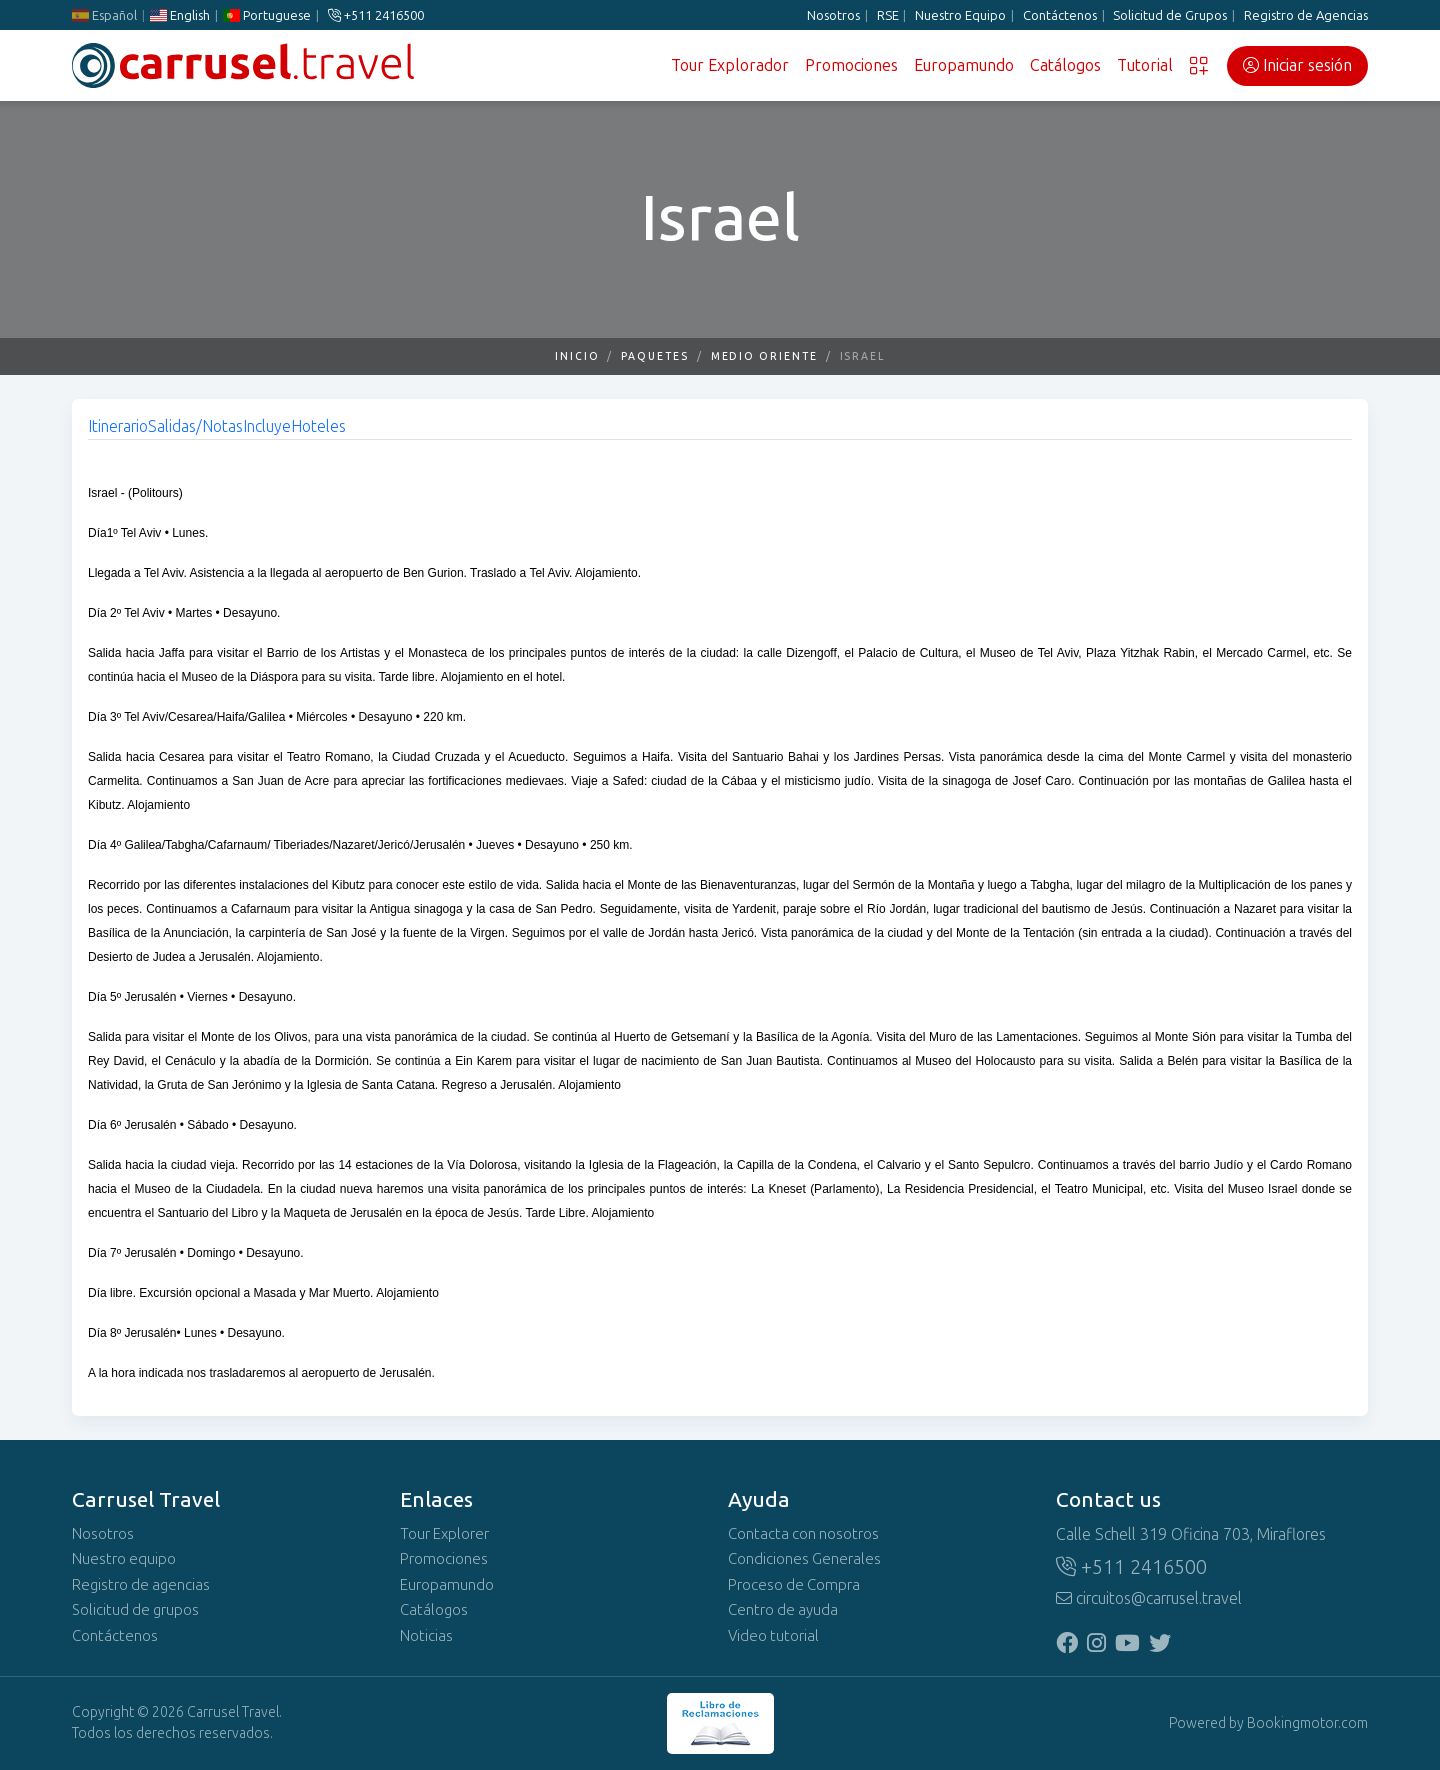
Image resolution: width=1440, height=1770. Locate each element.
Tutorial (1145, 65)
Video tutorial (773, 1636)
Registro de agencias (141, 1585)
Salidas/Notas (195, 426)
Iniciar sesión (1297, 65)
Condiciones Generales (804, 1559)
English (180, 15)
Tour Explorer (444, 1534)
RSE (888, 15)
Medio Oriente (764, 356)
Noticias (426, 1636)
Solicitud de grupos (135, 1610)
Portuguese (267, 15)
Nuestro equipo (124, 1559)
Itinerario (118, 426)
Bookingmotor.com (1307, 1723)
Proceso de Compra (794, 1585)
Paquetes (654, 356)
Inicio (577, 356)
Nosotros (833, 15)
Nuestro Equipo (960, 15)
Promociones (851, 65)
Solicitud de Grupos (1170, 15)
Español (104, 15)
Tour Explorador (730, 65)
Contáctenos (1060, 15)
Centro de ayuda (783, 1610)
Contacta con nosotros (803, 1534)
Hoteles (318, 426)
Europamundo (964, 65)
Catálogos (1065, 65)
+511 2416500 (376, 15)
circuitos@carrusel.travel (1149, 1598)
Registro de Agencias (1306, 15)
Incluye (267, 426)
